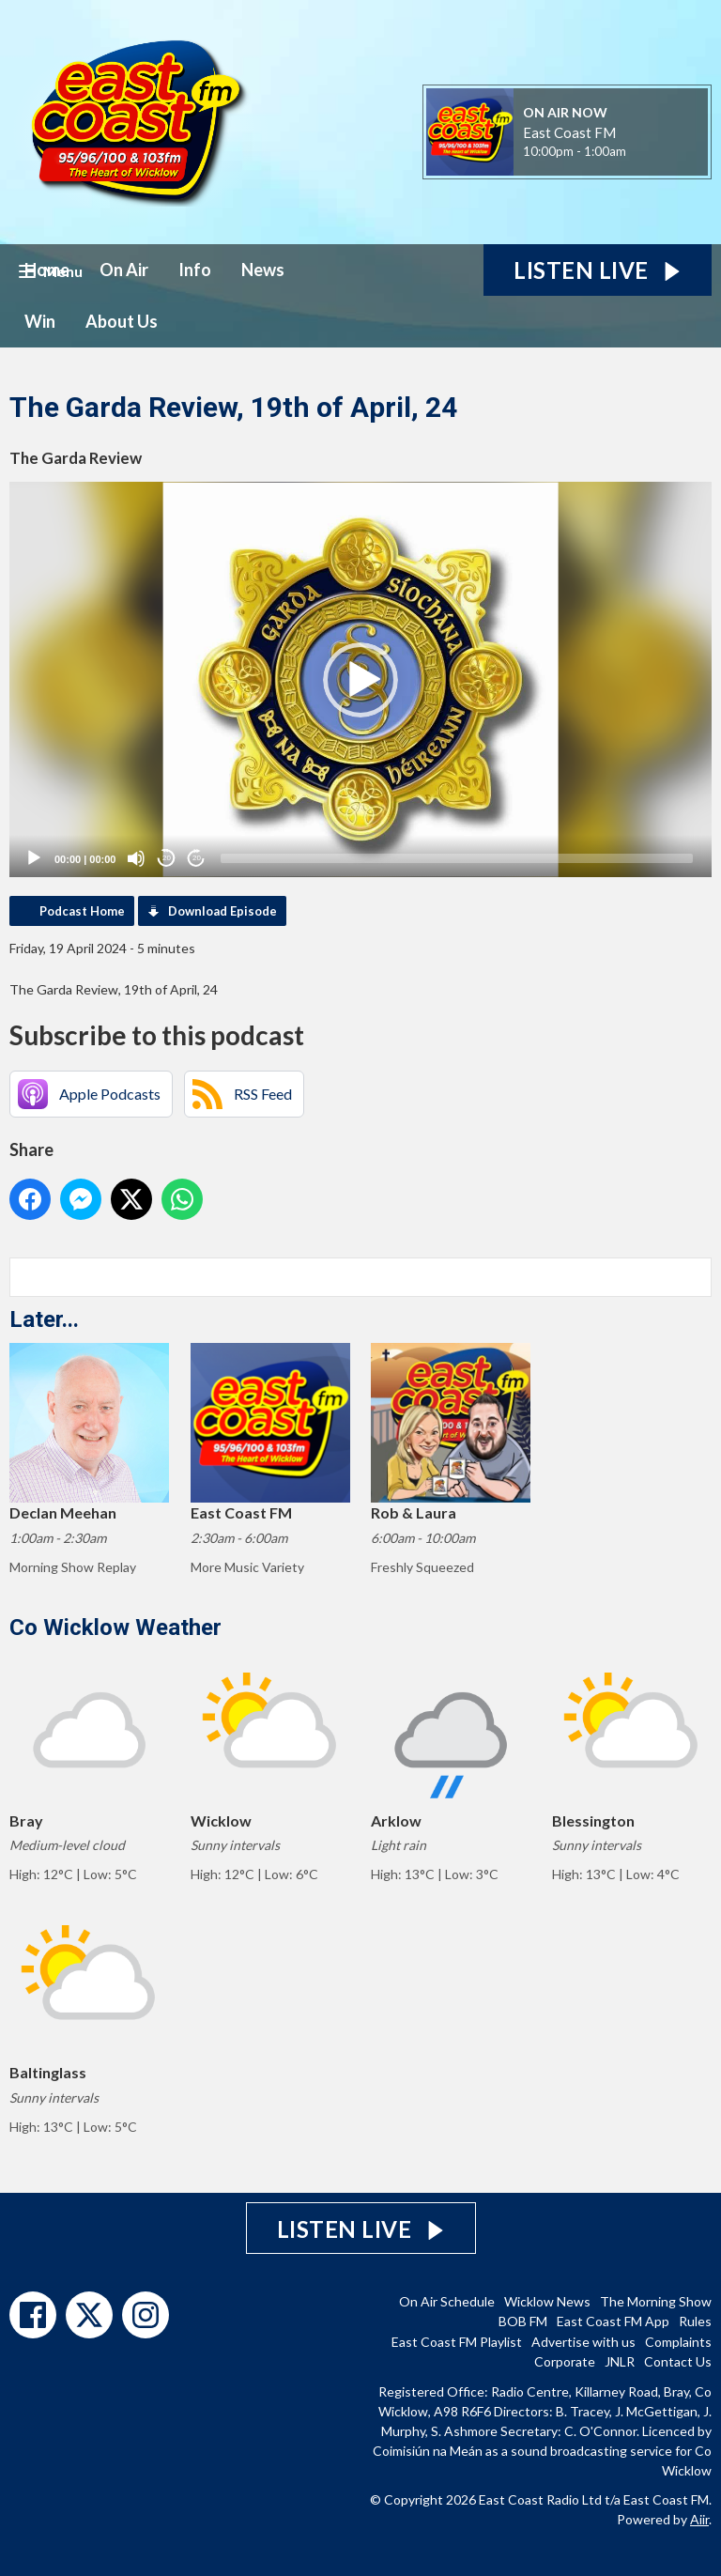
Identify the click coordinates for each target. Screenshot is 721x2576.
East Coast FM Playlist (456, 2342)
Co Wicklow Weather (115, 1627)
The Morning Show (656, 2301)
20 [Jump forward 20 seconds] (196, 858)
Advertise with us (583, 2342)
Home (46, 269)
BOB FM (523, 2321)
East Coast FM (569, 132)
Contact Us (678, 2361)
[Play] (33, 858)
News (262, 269)
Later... (44, 1319)
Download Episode (222, 910)
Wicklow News (547, 2301)
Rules (695, 2321)
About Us (121, 321)
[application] (360, 679)
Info (194, 269)
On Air (124, 269)
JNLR (620, 2361)
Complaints (678, 2342)
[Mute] (136, 858)
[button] (360, 679)
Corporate (564, 2361)
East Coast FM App (613, 2321)
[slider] (457, 858)
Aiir (699, 2519)
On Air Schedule (447, 2301)
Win (39, 321)
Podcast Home (82, 910)
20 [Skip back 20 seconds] (166, 858)
